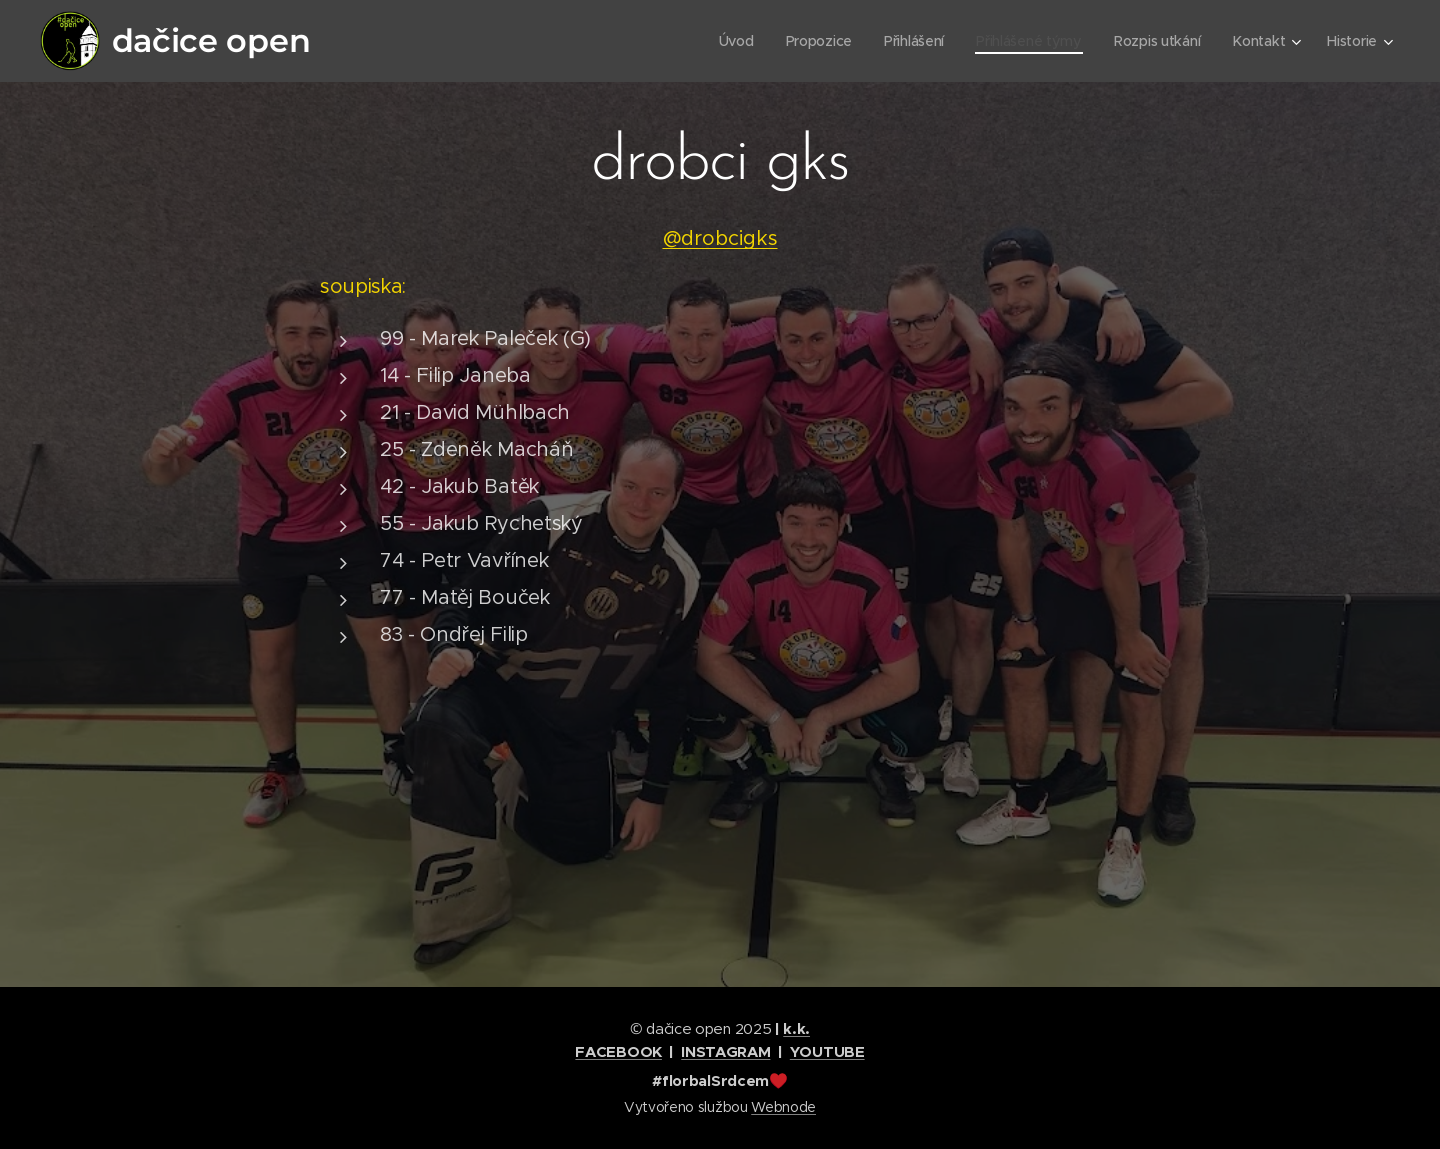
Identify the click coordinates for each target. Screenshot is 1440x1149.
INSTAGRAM (725, 1051)
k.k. (796, 1028)
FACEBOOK (618, 1051)
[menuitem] (728, 41)
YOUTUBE (827, 1051)
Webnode (783, 1107)
